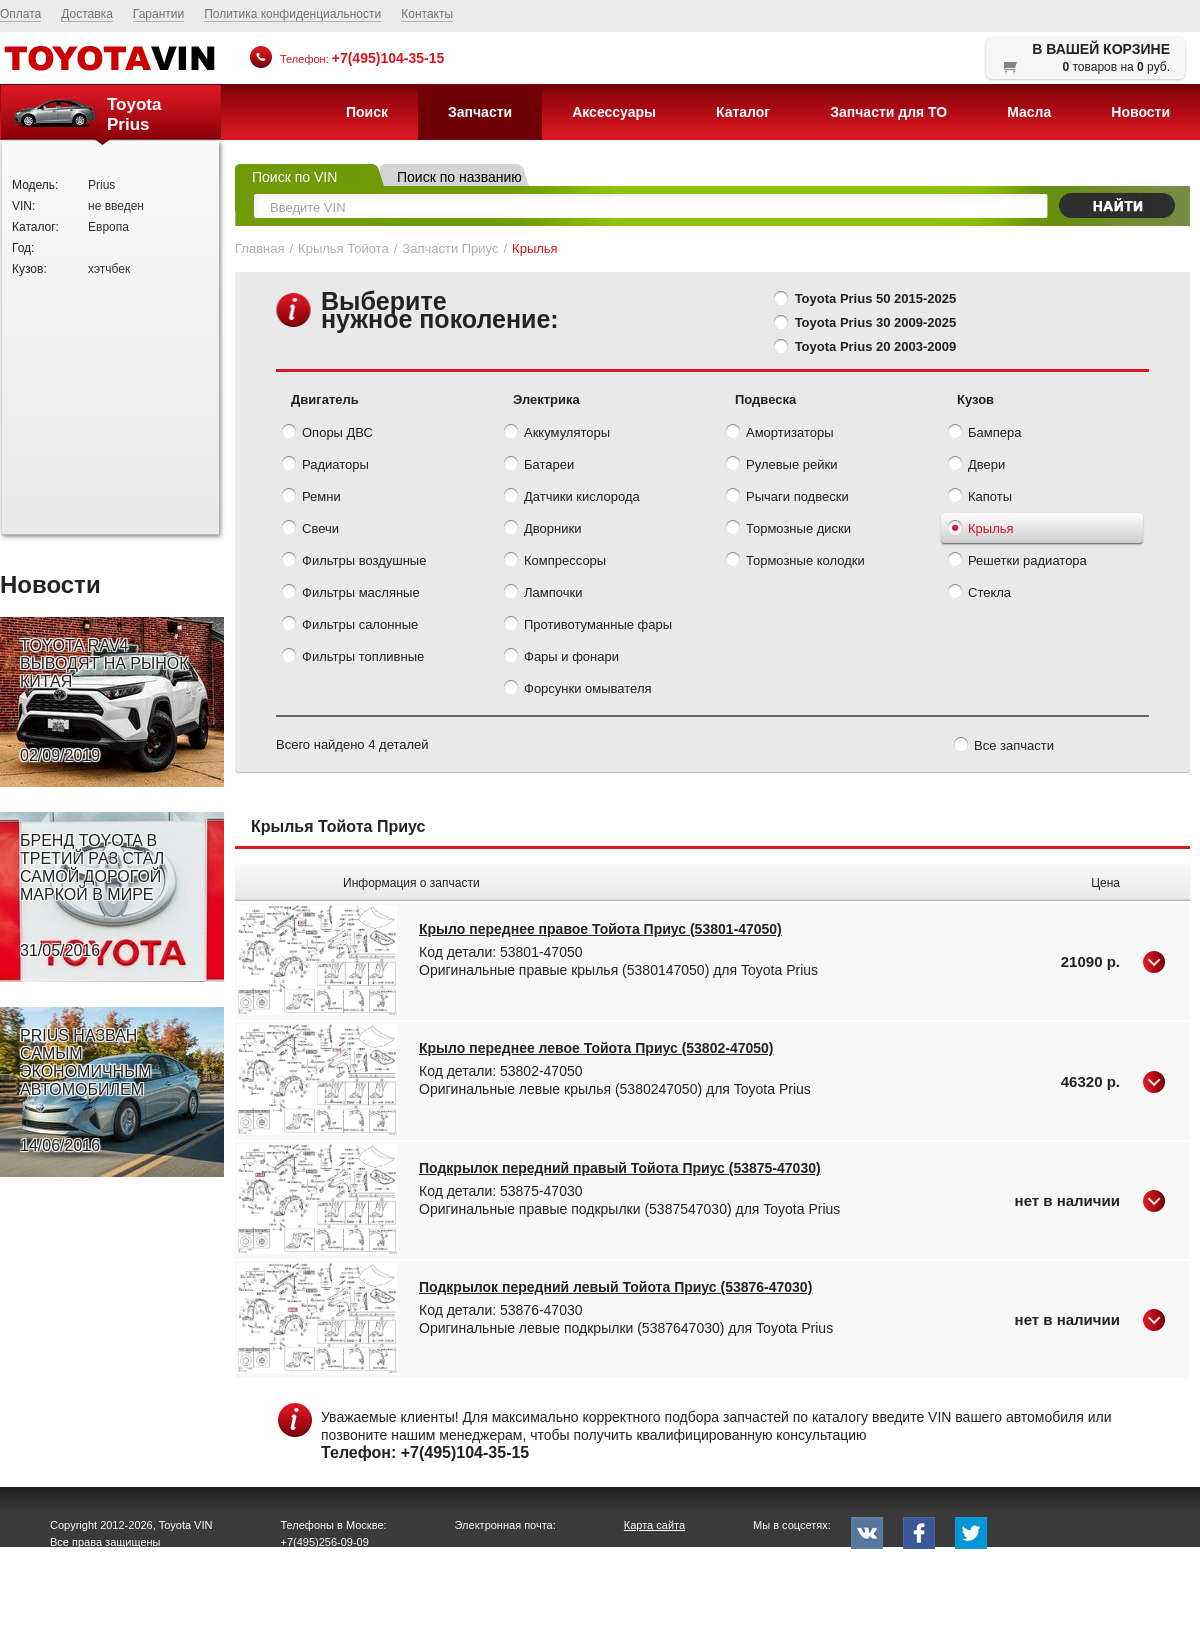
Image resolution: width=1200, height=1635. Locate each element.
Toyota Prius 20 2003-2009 (876, 346)
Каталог (743, 112)
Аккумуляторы (557, 434)
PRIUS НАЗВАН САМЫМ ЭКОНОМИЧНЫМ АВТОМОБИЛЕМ (86, 1091)
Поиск (367, 112)
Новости (1140, 112)
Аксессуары (614, 112)
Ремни (311, 498)
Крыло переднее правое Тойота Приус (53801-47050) (600, 929)
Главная (259, 248)
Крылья (981, 530)
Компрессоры (555, 562)
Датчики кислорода (572, 498)
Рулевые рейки (781, 466)
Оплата (20, 14)
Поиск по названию (459, 177)
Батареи (539, 466)
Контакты (427, 14)
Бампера (984, 434)
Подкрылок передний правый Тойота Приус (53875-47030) (620, 1168)
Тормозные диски (788, 530)
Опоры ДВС (327, 434)
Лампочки (543, 594)
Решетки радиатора (1017, 562)
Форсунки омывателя (578, 690)
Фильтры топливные (353, 658)
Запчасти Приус (450, 248)
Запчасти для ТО (888, 112)
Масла (1029, 112)
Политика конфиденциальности (292, 14)
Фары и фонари (561, 658)
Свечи (310, 530)
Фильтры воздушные (354, 562)
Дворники (542, 530)
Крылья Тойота (343, 248)
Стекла (979, 594)
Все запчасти (1004, 747)
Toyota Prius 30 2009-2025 (876, 322)
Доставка (87, 14)
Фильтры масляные (351, 594)
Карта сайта (654, 1525)
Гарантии (158, 14)
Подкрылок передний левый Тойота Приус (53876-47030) (615, 1287)
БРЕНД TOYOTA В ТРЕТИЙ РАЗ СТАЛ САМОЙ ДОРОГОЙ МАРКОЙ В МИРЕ (92, 896)
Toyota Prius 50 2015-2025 (876, 298)
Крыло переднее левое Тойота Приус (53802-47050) (596, 1048)
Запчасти (480, 112)
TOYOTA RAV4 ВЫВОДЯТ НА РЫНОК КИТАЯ (104, 701)
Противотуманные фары (588, 626)
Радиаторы (325, 466)
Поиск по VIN (294, 177)
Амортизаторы (780, 434)
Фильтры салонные (350, 626)
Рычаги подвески (787, 498)
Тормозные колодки (795, 562)
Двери (976, 466)
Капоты (980, 498)
